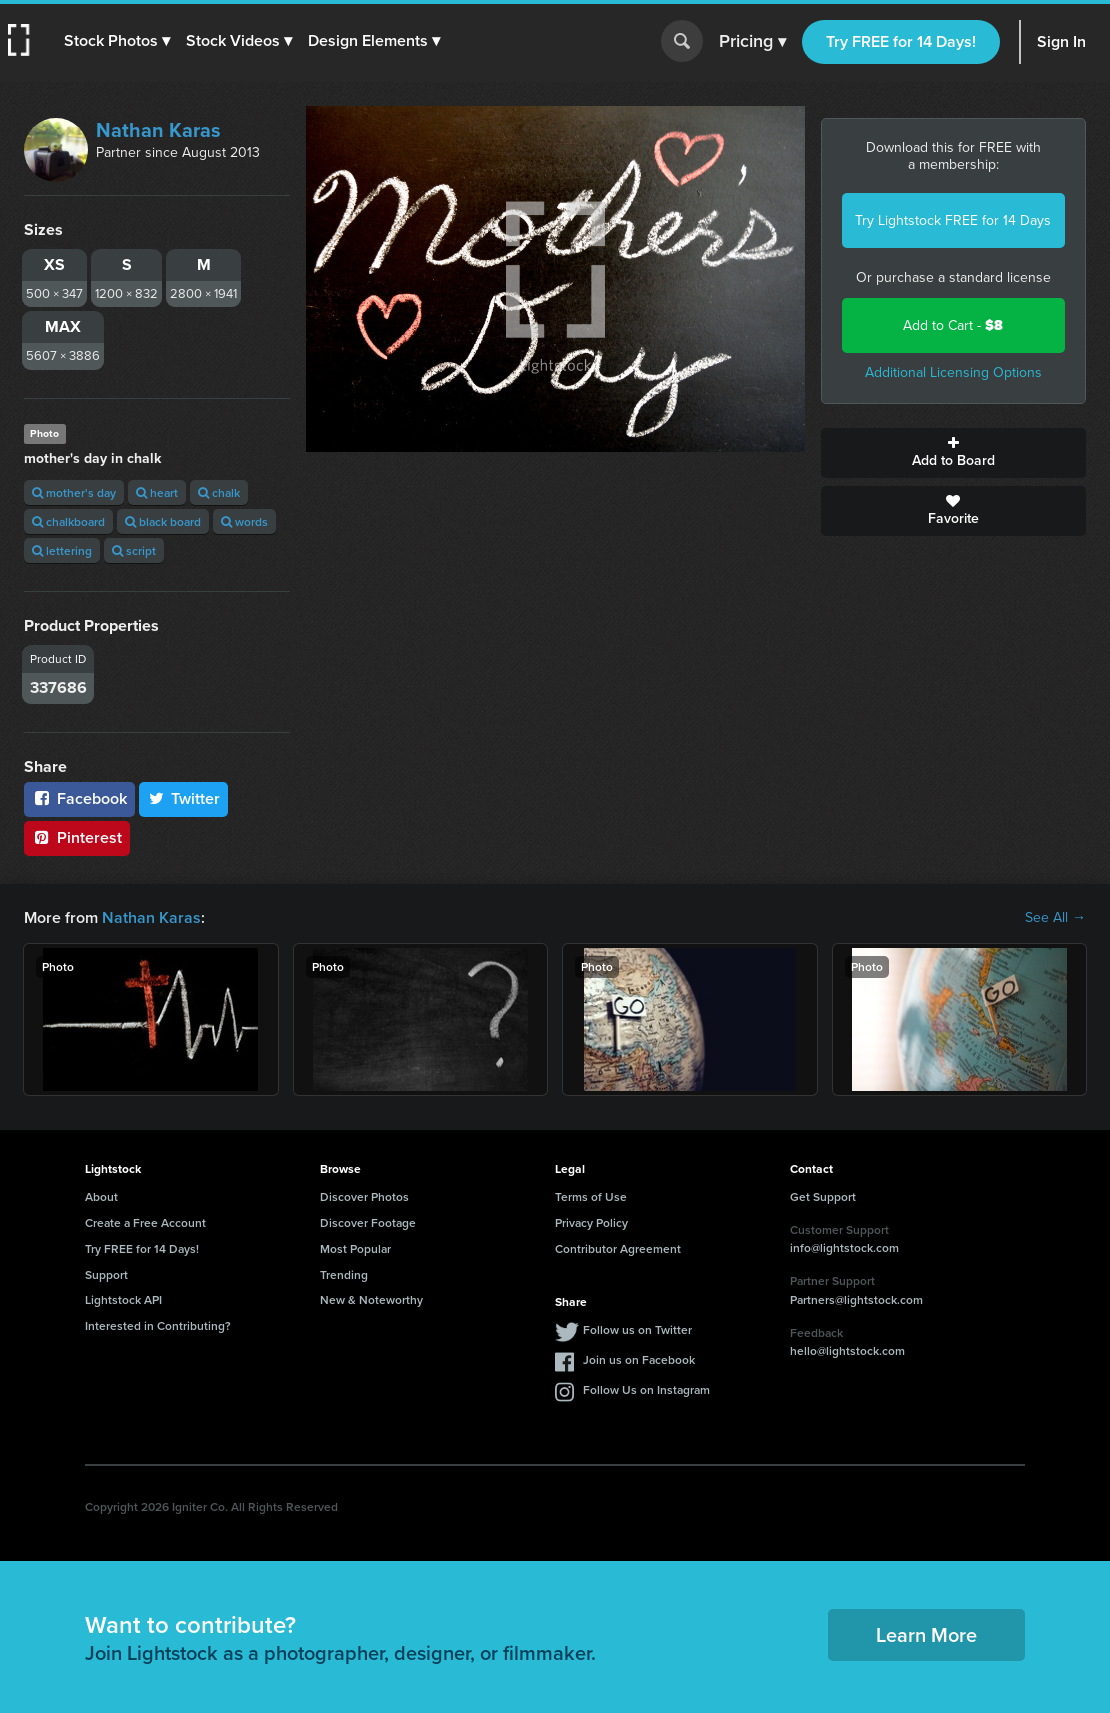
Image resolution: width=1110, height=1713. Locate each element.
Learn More (926, 1634)
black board (163, 521)
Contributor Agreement (618, 1248)
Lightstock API (123, 1299)
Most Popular (355, 1248)
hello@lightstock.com (847, 1350)
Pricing (752, 42)
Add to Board (954, 453)
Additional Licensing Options (953, 372)
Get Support (823, 1196)
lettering (62, 550)
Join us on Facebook (639, 1359)
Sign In (1061, 41)
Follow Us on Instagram (646, 1389)
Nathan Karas (158, 130)
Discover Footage (368, 1222)
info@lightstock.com (844, 1247)
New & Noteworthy (371, 1299)
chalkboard (68, 521)
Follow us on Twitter (637, 1329)
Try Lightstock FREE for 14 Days (953, 220)
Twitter (184, 798)
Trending (344, 1274)
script (134, 550)
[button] (117, 41)
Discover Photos (364, 1196)
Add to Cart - (953, 325)
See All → (1055, 918)
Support (106, 1274)
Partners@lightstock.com (856, 1299)
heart (157, 492)
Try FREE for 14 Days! (901, 41)
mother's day (74, 492)
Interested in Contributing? (158, 1325)
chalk (219, 492)
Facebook (79, 798)
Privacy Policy (591, 1222)
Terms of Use (591, 1196)
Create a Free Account (145, 1222)
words (244, 521)
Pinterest (77, 837)
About (101, 1196)
